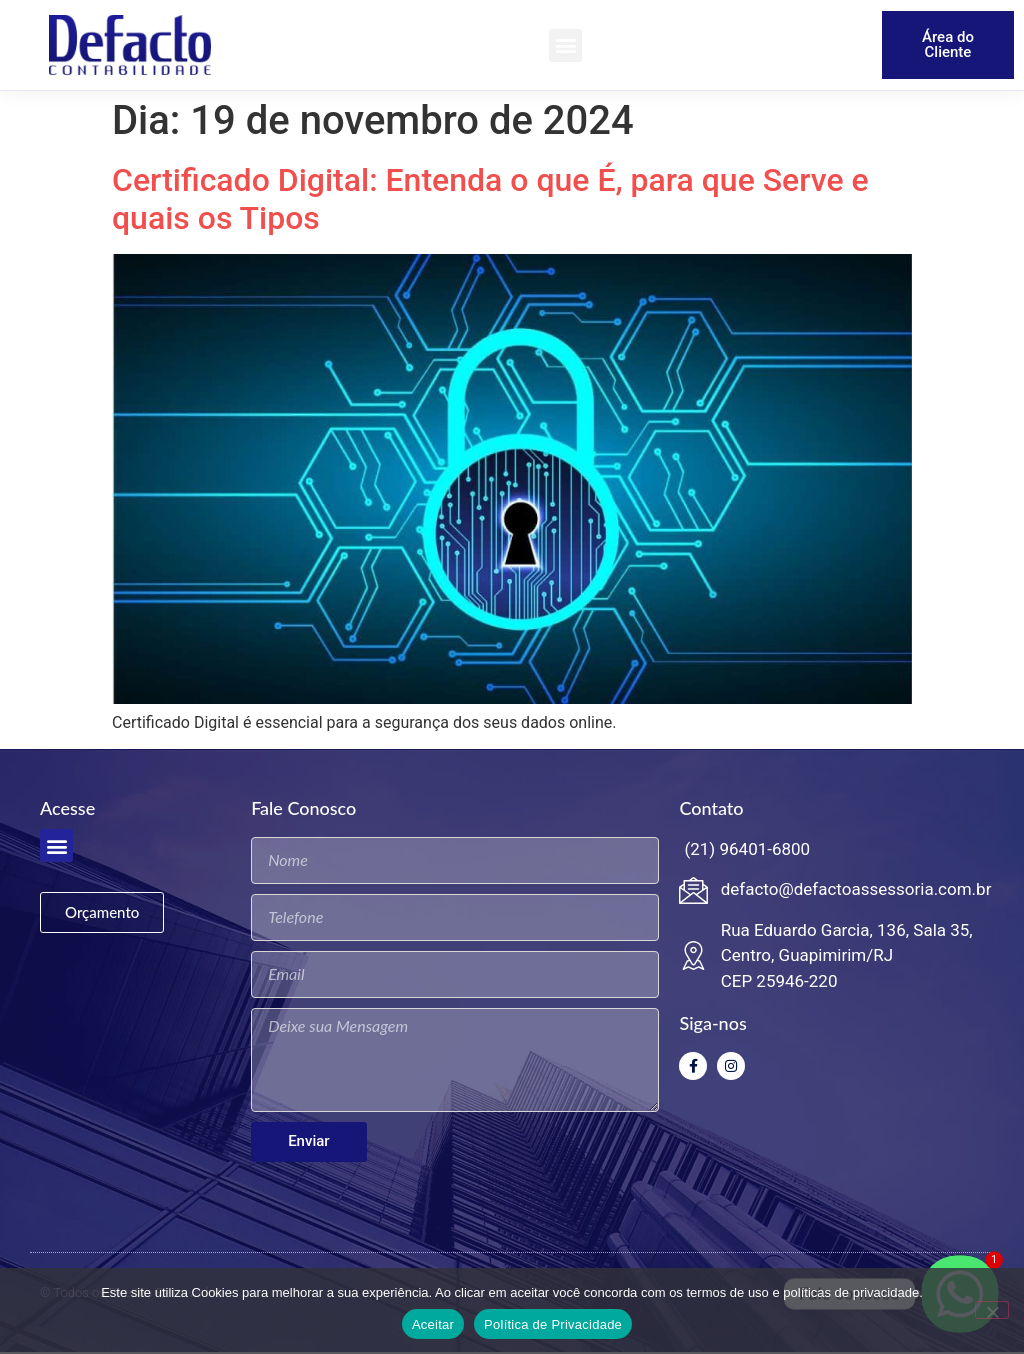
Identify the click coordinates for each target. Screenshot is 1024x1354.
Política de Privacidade (553, 1324)
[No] (992, 1310)
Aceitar (433, 1324)
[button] (565, 45)
